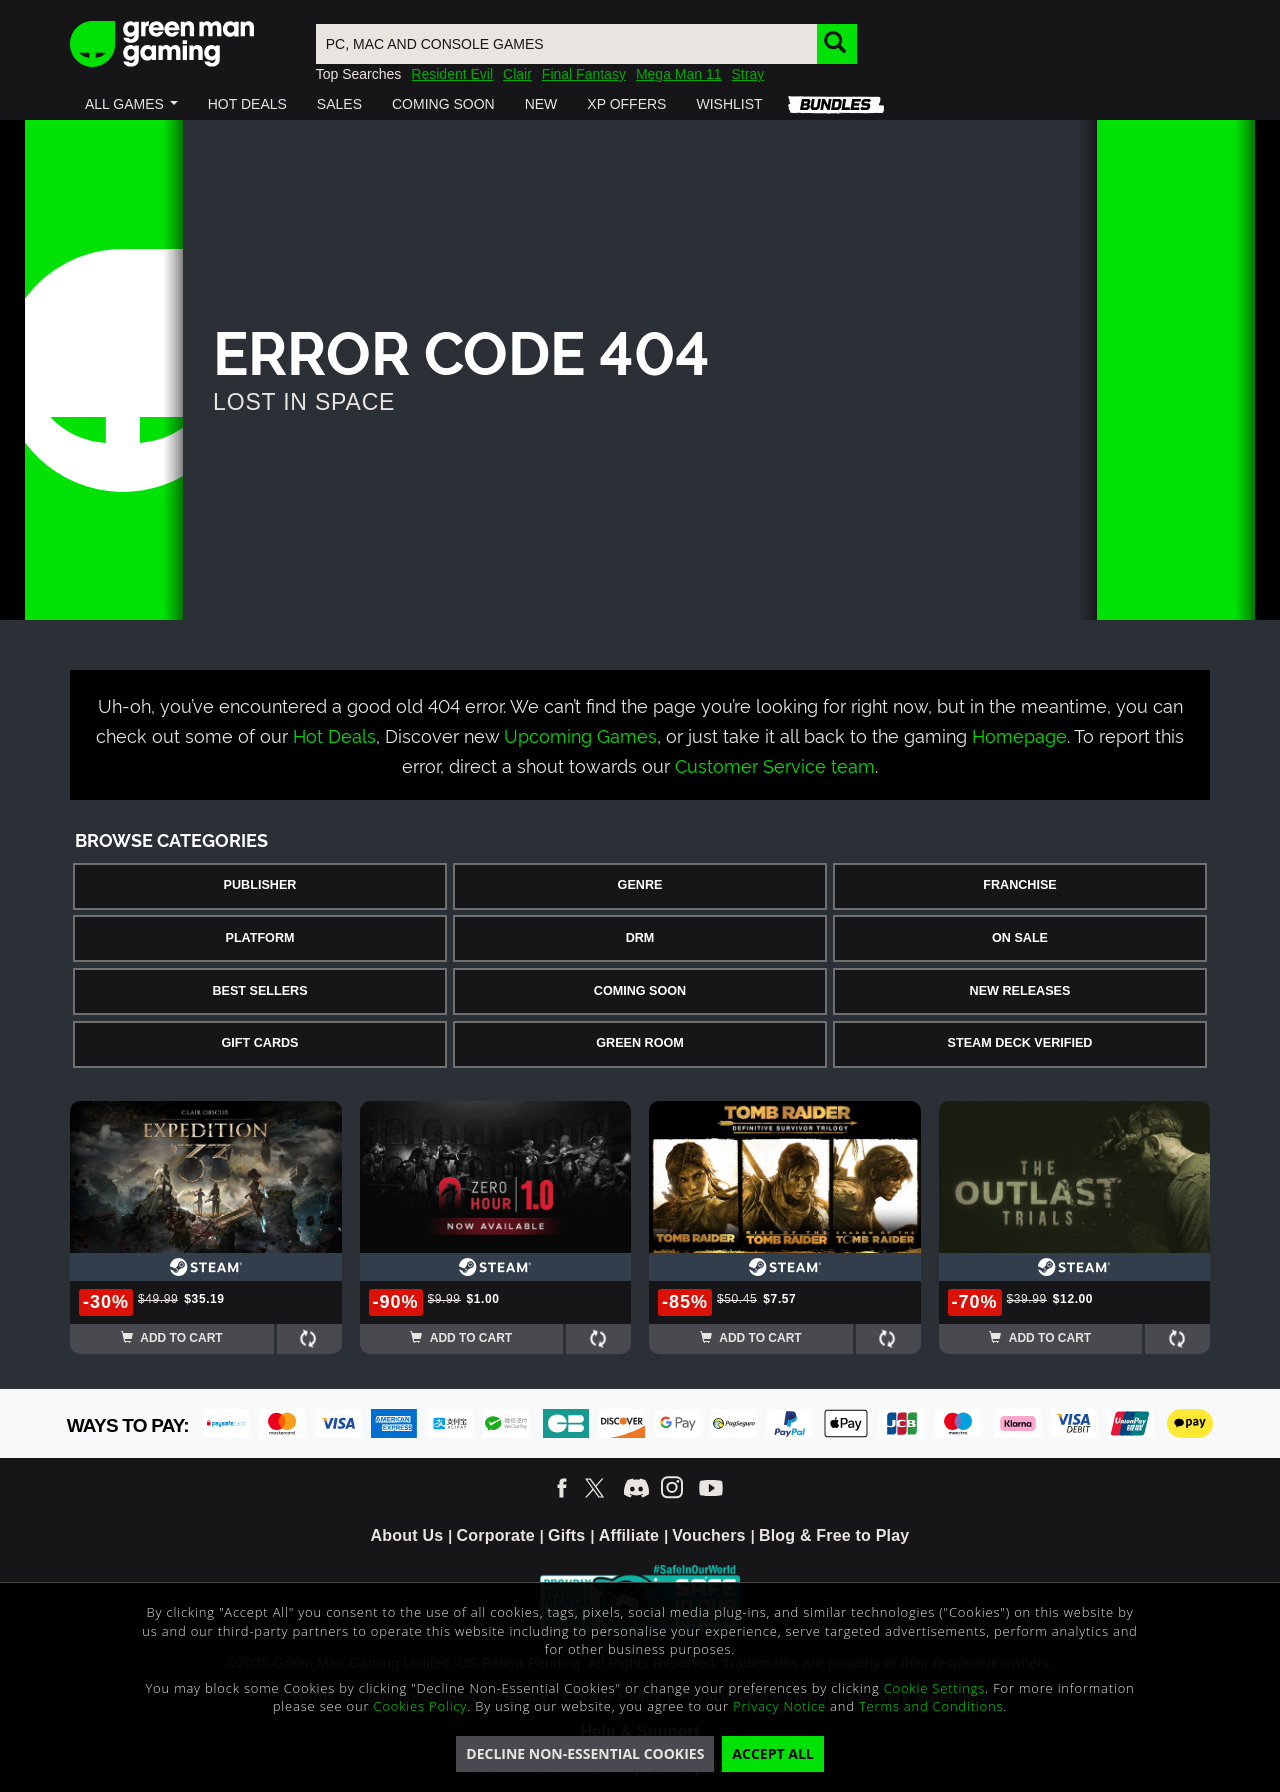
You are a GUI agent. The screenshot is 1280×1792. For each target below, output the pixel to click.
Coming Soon (640, 991)
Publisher (260, 885)
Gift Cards (260, 1043)
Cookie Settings (934, 1688)
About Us (407, 1535)
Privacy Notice (779, 1706)
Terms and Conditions (931, 1706)
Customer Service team (775, 764)
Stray (748, 74)
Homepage (1019, 734)
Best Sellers (259, 991)
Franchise (1019, 885)
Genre (640, 885)
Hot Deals (334, 734)
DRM (640, 938)
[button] (131, 104)
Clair (517, 74)
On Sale (1020, 938)
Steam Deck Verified (1020, 1043)
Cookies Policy (421, 1706)
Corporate (496, 1535)
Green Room (639, 1043)
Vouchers (708, 1535)
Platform (259, 938)
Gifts (566, 1535)
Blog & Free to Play (834, 1535)
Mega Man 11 (679, 74)
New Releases (1020, 991)
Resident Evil (452, 74)
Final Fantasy (584, 74)
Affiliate (629, 1535)
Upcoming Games (580, 734)
